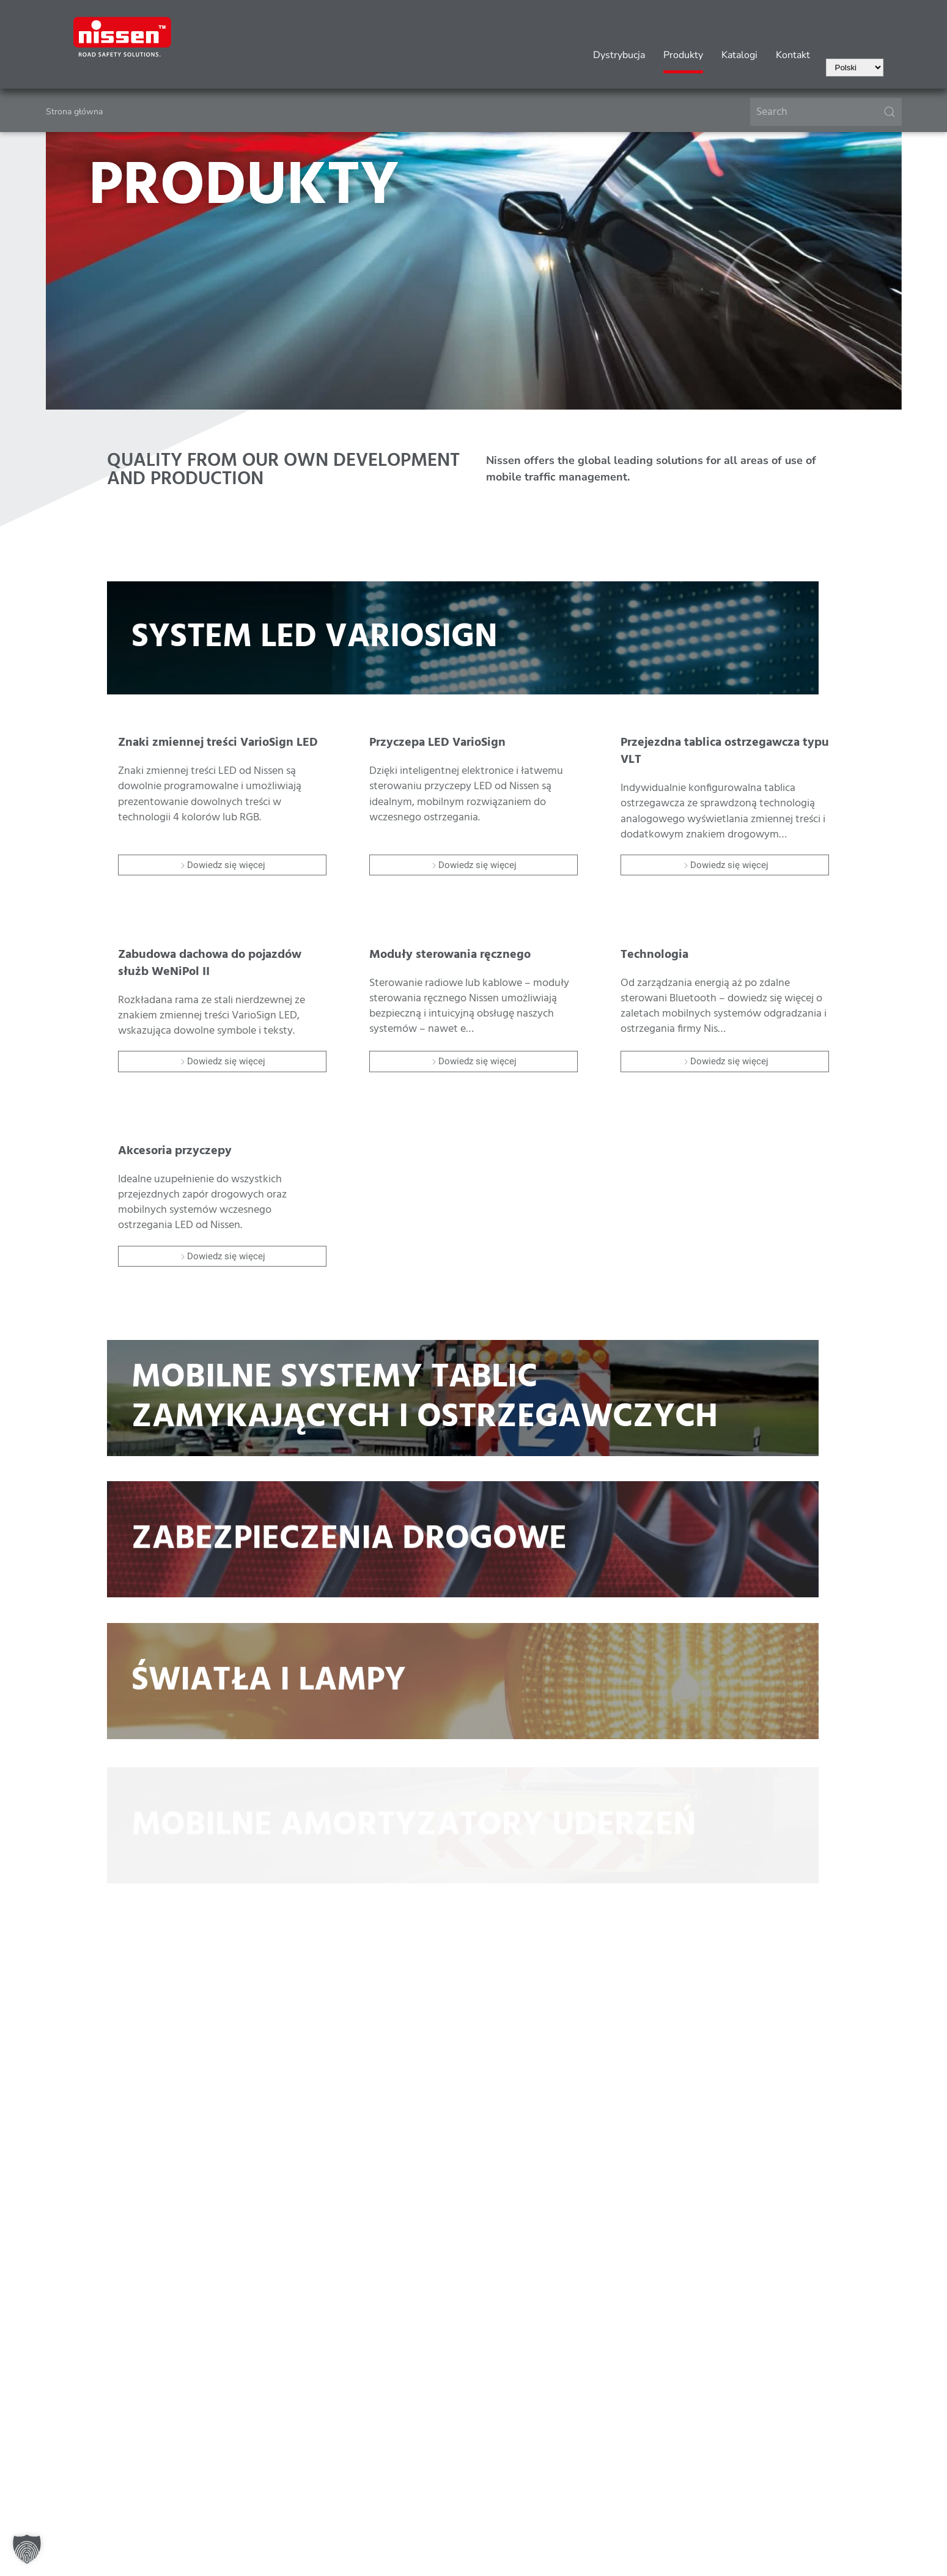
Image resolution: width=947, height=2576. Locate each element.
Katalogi (739, 55)
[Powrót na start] (122, 36)
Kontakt (793, 55)
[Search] (826, 112)
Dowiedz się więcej (222, 865)
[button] (27, 2549)
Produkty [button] (683, 55)
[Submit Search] (889, 112)
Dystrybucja (619, 55)
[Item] (222, 791)
